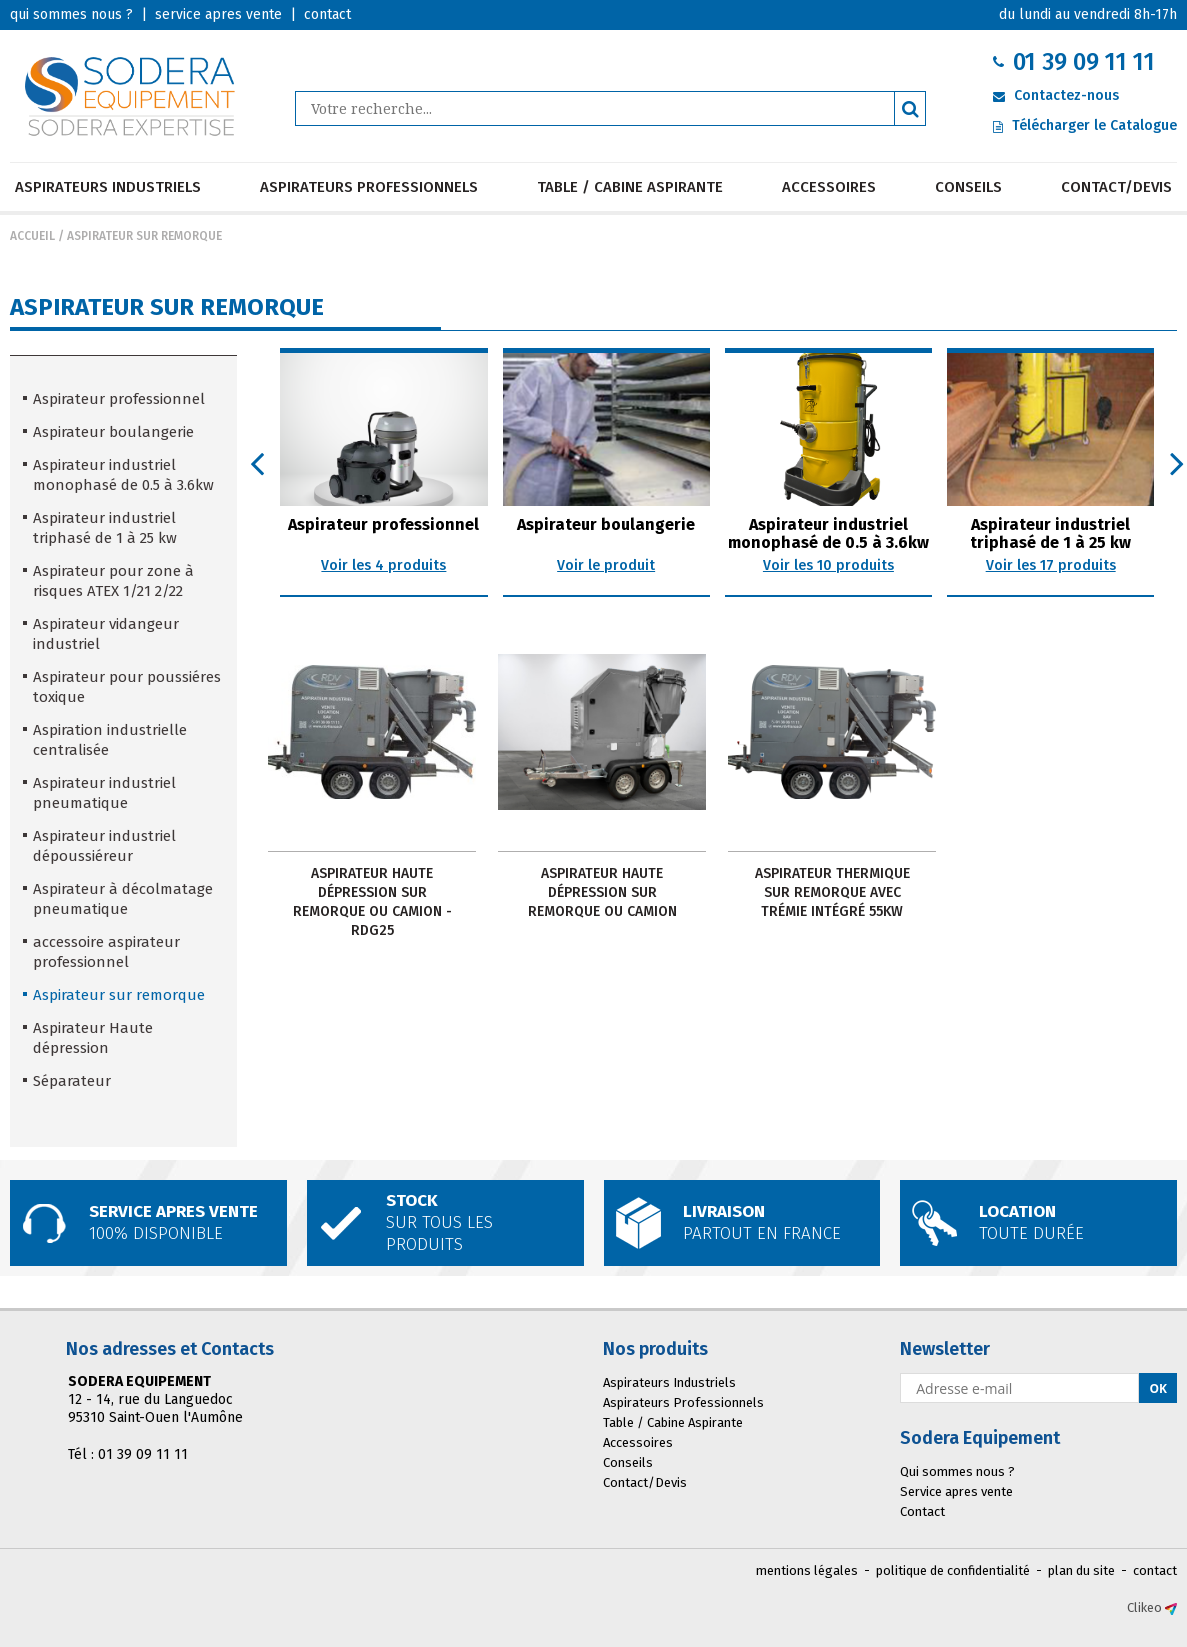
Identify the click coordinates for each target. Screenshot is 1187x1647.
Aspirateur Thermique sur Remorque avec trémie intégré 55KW (832, 892)
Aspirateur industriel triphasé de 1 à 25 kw (105, 528)
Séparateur (72, 1081)
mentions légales (807, 1570)
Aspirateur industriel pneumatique (104, 793)
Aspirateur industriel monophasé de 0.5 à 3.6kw (123, 475)
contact (1155, 1570)
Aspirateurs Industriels (108, 187)
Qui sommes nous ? (957, 1471)
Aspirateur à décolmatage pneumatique (123, 899)
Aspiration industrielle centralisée (110, 740)
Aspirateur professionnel (119, 399)
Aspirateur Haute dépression (93, 1038)
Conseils (968, 187)
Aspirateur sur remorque (144, 236)
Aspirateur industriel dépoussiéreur (104, 846)
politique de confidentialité (953, 1570)
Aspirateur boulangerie (113, 432)
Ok (1158, 1388)
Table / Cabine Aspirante (630, 187)
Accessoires (829, 187)
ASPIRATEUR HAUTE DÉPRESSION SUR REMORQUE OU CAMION (602, 892)
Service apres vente (956, 1491)
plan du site (1081, 1570)
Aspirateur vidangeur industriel (106, 634)
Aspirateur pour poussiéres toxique (127, 687)
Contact (922, 1511)
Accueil (32, 236)
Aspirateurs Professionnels (369, 187)
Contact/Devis (1116, 187)
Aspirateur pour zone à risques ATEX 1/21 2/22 (113, 581)
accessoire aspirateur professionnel (106, 952)
